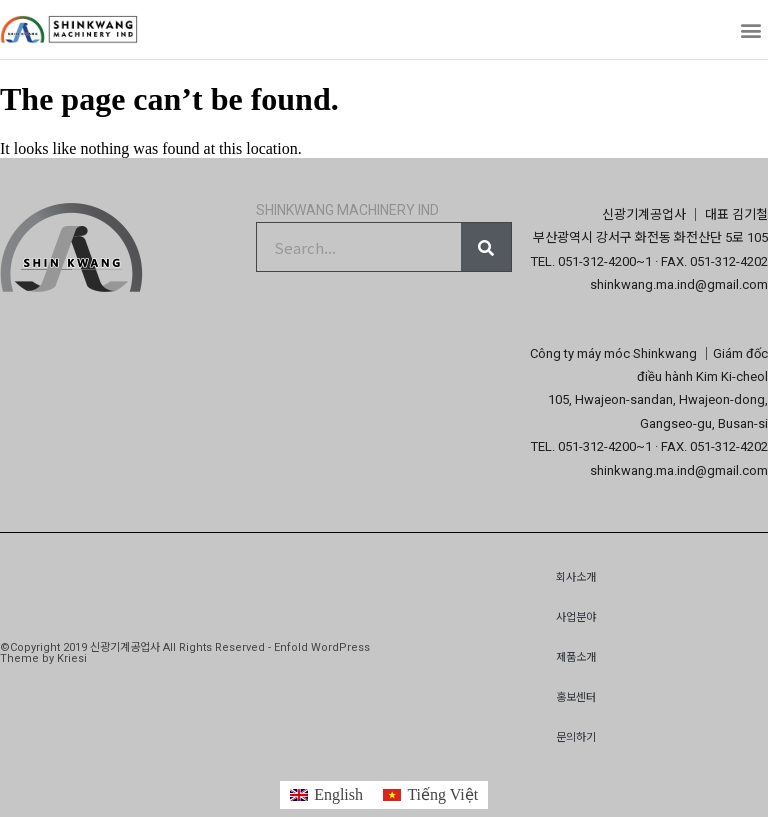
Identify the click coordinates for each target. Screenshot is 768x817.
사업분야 (576, 617)
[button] (751, 29)
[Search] (486, 247)
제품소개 (576, 657)
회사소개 (576, 577)
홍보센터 (576, 697)
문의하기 (576, 737)
